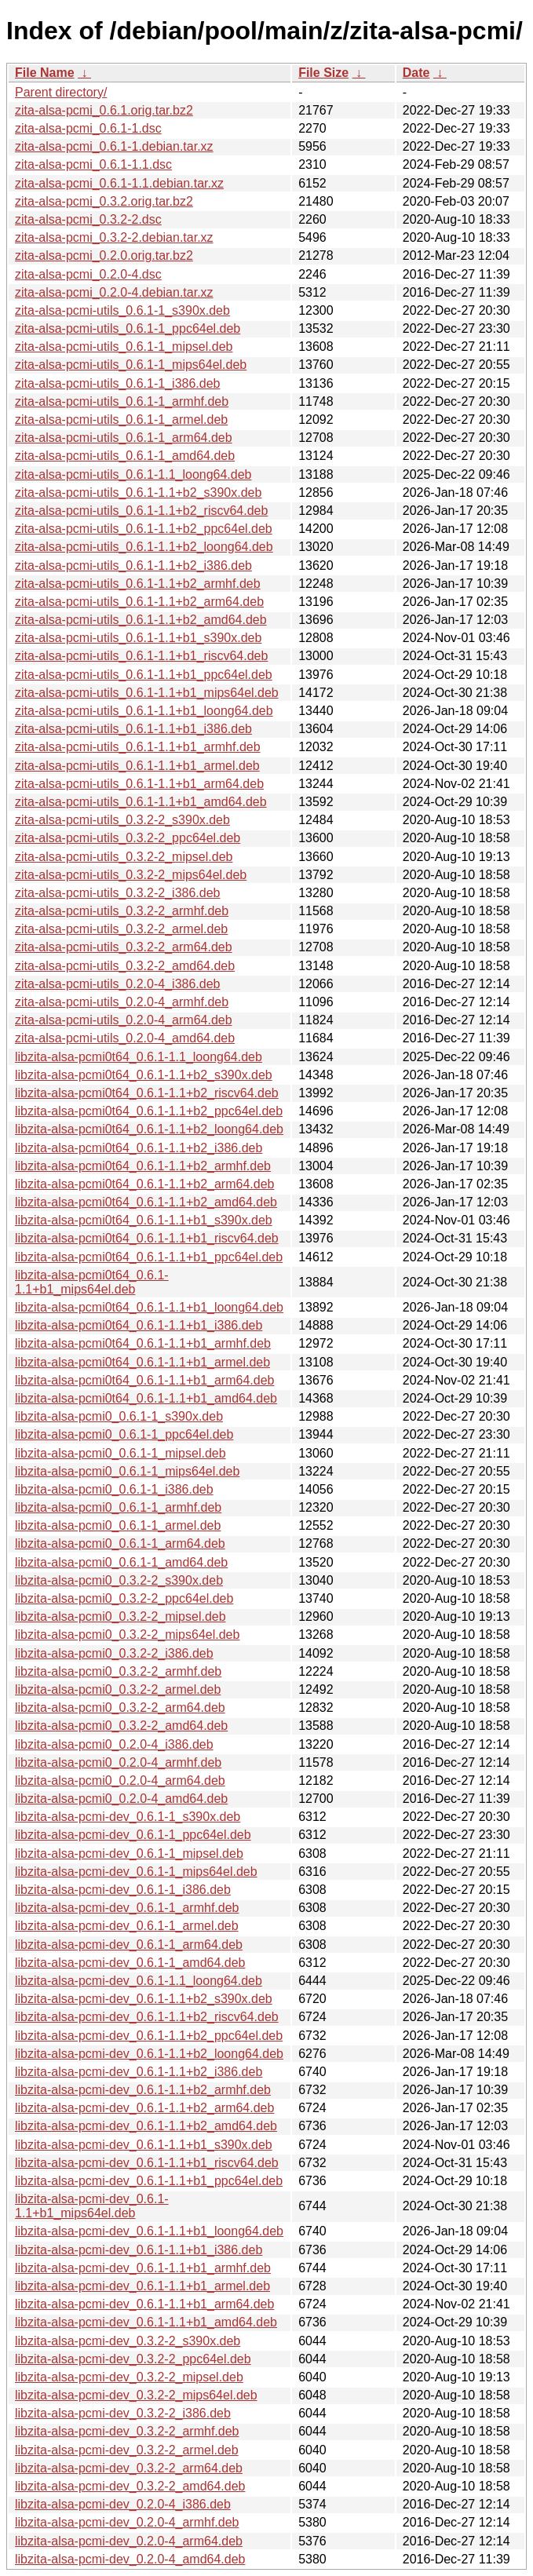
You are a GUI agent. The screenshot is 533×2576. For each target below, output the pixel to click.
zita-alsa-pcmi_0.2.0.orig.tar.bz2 (104, 255)
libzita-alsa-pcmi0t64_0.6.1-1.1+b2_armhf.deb (143, 1166)
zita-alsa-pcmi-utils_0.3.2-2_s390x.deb (122, 819)
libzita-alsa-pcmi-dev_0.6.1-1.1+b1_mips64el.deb (92, 2206)
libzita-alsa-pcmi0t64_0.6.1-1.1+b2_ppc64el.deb (149, 1111)
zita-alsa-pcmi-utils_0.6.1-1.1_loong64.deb (133, 474)
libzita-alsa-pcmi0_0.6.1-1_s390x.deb (119, 1416)
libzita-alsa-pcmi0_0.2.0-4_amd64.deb (121, 1798)
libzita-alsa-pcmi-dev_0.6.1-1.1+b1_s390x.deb (143, 2144)
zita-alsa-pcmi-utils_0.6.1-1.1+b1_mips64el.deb (147, 692)
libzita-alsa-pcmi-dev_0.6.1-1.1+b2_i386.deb (138, 2071)
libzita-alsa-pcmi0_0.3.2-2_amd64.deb (121, 1725)
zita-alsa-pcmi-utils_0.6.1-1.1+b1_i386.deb (133, 728)
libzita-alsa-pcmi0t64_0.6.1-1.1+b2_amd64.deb (146, 1202)
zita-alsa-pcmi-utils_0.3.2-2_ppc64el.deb (127, 838)
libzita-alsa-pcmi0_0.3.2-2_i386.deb (114, 1653)
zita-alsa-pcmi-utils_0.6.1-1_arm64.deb (123, 437)
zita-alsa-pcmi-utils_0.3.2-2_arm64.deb (123, 947)
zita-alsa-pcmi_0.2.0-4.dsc (88, 274)
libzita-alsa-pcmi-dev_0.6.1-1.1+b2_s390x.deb (143, 1998)
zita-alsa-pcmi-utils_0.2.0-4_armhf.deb (121, 1002)
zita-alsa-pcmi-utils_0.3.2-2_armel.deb (121, 929)
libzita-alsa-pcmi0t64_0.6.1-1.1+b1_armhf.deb (143, 1343)
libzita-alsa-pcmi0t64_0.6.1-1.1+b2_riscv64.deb (147, 1093)
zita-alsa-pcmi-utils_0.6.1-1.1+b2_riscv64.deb (141, 510)
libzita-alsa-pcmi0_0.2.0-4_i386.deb (114, 1744)
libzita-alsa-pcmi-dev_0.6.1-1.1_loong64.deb (138, 1980)
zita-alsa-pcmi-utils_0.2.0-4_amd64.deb (125, 1038)
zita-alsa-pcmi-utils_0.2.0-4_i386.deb (117, 984)
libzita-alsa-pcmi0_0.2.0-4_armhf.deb (118, 1762)
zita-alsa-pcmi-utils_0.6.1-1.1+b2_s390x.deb (138, 492)
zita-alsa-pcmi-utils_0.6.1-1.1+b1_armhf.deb (138, 746)
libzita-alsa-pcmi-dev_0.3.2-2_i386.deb (123, 2413)
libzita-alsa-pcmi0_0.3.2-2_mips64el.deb (127, 1634)
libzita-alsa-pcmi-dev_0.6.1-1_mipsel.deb (129, 1853)
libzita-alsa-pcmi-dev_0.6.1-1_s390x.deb (127, 1816)
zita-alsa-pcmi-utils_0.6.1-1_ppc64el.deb (127, 328)
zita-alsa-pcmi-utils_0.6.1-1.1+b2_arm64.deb (139, 601)
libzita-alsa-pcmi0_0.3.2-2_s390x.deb (119, 1580)
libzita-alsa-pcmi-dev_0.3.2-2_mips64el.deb (136, 2395)
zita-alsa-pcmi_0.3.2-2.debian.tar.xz (114, 237)
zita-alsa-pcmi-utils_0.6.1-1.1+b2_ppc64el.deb (143, 528)
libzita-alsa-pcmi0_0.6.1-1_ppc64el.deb (124, 1434)
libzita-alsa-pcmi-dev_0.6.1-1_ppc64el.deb (133, 1834)
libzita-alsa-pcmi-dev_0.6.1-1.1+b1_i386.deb (138, 2250)
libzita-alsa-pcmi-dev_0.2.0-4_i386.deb (123, 2504)
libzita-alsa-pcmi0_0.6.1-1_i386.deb (114, 1489)
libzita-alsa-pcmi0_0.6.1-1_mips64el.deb (127, 1471)
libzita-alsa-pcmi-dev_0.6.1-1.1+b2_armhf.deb (143, 2089)
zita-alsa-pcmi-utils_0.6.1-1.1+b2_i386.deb (133, 565)
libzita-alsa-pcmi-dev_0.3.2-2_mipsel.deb (129, 2377)
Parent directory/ (61, 92)
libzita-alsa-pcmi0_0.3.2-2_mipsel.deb (120, 1616)
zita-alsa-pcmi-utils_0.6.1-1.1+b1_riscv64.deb (141, 655)
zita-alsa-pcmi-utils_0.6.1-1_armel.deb (121, 419)
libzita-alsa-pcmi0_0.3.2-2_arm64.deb (120, 1707)
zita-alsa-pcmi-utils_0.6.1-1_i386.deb (117, 383)
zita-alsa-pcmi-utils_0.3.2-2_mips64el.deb (130, 874)
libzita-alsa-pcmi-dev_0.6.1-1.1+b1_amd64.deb (146, 2322)
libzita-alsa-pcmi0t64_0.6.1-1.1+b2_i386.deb (138, 1148)
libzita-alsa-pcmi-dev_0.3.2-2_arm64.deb (129, 2468)
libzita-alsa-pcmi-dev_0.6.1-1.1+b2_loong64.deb (149, 2053)
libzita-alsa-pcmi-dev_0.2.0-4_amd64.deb (130, 2559)
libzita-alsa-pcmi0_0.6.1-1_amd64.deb (121, 1562)
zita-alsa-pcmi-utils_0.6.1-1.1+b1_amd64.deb (141, 801)
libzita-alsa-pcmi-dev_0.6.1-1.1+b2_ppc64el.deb (149, 2035)
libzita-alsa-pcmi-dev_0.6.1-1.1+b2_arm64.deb (144, 2107)
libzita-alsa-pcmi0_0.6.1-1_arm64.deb (120, 1543)
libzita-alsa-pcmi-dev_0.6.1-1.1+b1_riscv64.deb (147, 2162)
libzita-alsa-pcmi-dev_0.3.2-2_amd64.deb (130, 2486)
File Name (45, 72)
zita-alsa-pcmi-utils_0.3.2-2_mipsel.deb (123, 856)
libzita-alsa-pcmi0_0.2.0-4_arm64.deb (120, 1780)
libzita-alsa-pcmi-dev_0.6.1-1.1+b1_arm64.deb (144, 2304)
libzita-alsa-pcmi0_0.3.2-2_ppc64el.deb (124, 1598)
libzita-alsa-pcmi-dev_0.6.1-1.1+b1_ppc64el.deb (149, 2180)
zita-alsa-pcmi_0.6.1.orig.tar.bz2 (104, 110)
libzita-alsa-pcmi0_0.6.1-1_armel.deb (118, 1525)
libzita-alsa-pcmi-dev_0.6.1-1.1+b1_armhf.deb (143, 2268)
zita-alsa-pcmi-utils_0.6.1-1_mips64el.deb (130, 364)
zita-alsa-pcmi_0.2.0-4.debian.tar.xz (114, 292)
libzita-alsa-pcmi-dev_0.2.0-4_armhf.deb (127, 2522)
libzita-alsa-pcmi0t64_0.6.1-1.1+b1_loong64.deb (149, 1307)
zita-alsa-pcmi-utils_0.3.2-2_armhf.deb (121, 911)
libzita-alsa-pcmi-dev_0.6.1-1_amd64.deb (130, 1962)
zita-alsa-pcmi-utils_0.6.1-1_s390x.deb (122, 310)
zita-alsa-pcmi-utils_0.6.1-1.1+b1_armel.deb (137, 765)
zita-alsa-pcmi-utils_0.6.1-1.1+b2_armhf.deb (138, 583)
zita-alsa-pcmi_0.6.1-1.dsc (88, 128)
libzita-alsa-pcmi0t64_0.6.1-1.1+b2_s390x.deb (143, 1075)
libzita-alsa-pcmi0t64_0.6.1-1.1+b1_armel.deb (142, 1362)
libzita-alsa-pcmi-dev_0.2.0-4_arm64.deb (129, 2541)
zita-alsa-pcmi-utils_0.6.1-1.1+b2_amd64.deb (141, 619)
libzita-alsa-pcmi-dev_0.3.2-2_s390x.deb (127, 2341)
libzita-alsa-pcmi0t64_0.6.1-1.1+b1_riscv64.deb (147, 1238)
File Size (323, 72)
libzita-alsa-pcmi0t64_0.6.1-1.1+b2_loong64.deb (149, 1129)
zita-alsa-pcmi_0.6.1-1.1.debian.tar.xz (119, 183)
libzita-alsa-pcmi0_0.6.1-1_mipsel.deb (120, 1453)
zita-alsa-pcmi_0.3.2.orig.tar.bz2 (104, 201)
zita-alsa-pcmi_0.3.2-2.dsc (88, 219)
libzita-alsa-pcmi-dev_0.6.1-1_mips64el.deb (136, 1871)
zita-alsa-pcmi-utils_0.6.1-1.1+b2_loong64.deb (144, 546)
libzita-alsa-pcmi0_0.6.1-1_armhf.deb (118, 1507)
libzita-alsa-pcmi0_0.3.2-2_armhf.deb (118, 1671)
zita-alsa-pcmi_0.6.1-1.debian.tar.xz (114, 146)
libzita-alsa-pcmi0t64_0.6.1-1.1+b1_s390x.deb (143, 1220)
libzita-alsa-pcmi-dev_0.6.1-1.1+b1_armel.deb (142, 2286)
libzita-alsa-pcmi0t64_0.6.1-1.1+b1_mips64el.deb (92, 1282)
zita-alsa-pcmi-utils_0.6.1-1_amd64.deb (125, 455)
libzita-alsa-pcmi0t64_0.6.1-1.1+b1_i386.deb (138, 1325)
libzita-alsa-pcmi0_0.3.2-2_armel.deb (118, 1689)
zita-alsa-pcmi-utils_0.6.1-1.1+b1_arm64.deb (139, 783)
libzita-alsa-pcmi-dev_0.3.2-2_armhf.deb (127, 2431)
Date (416, 72)
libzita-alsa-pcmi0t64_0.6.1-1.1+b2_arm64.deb (144, 1184)
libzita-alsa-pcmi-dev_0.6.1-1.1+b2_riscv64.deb (147, 2016)
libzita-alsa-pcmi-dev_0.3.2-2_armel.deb (127, 2450)
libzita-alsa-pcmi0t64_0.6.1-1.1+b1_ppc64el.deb (149, 1257)
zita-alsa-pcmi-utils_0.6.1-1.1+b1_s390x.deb (138, 637)
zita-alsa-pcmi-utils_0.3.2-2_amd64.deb (125, 965)
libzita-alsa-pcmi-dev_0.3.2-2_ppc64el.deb (133, 2359)
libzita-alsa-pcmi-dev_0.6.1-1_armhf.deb (127, 1907)
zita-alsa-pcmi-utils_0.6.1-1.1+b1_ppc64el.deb (143, 674)
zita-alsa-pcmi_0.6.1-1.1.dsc (93, 164)
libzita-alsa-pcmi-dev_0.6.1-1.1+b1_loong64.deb (149, 2231)
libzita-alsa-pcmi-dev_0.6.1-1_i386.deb (123, 1889)
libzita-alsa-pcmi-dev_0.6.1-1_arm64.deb (129, 1944)
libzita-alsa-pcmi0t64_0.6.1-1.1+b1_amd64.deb (146, 1398)
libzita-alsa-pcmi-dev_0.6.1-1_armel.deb (127, 1925)
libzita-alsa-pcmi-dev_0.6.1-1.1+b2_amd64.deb (146, 2126)
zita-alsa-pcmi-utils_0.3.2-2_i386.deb (117, 892)
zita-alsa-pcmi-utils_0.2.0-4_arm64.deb (123, 1020)
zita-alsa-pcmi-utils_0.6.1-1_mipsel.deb (123, 346)
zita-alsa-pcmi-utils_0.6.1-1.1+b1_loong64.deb (144, 710)
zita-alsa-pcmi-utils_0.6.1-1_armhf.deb (121, 401)
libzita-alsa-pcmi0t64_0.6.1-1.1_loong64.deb (138, 1057)
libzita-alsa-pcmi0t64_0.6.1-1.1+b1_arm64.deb (144, 1380)
